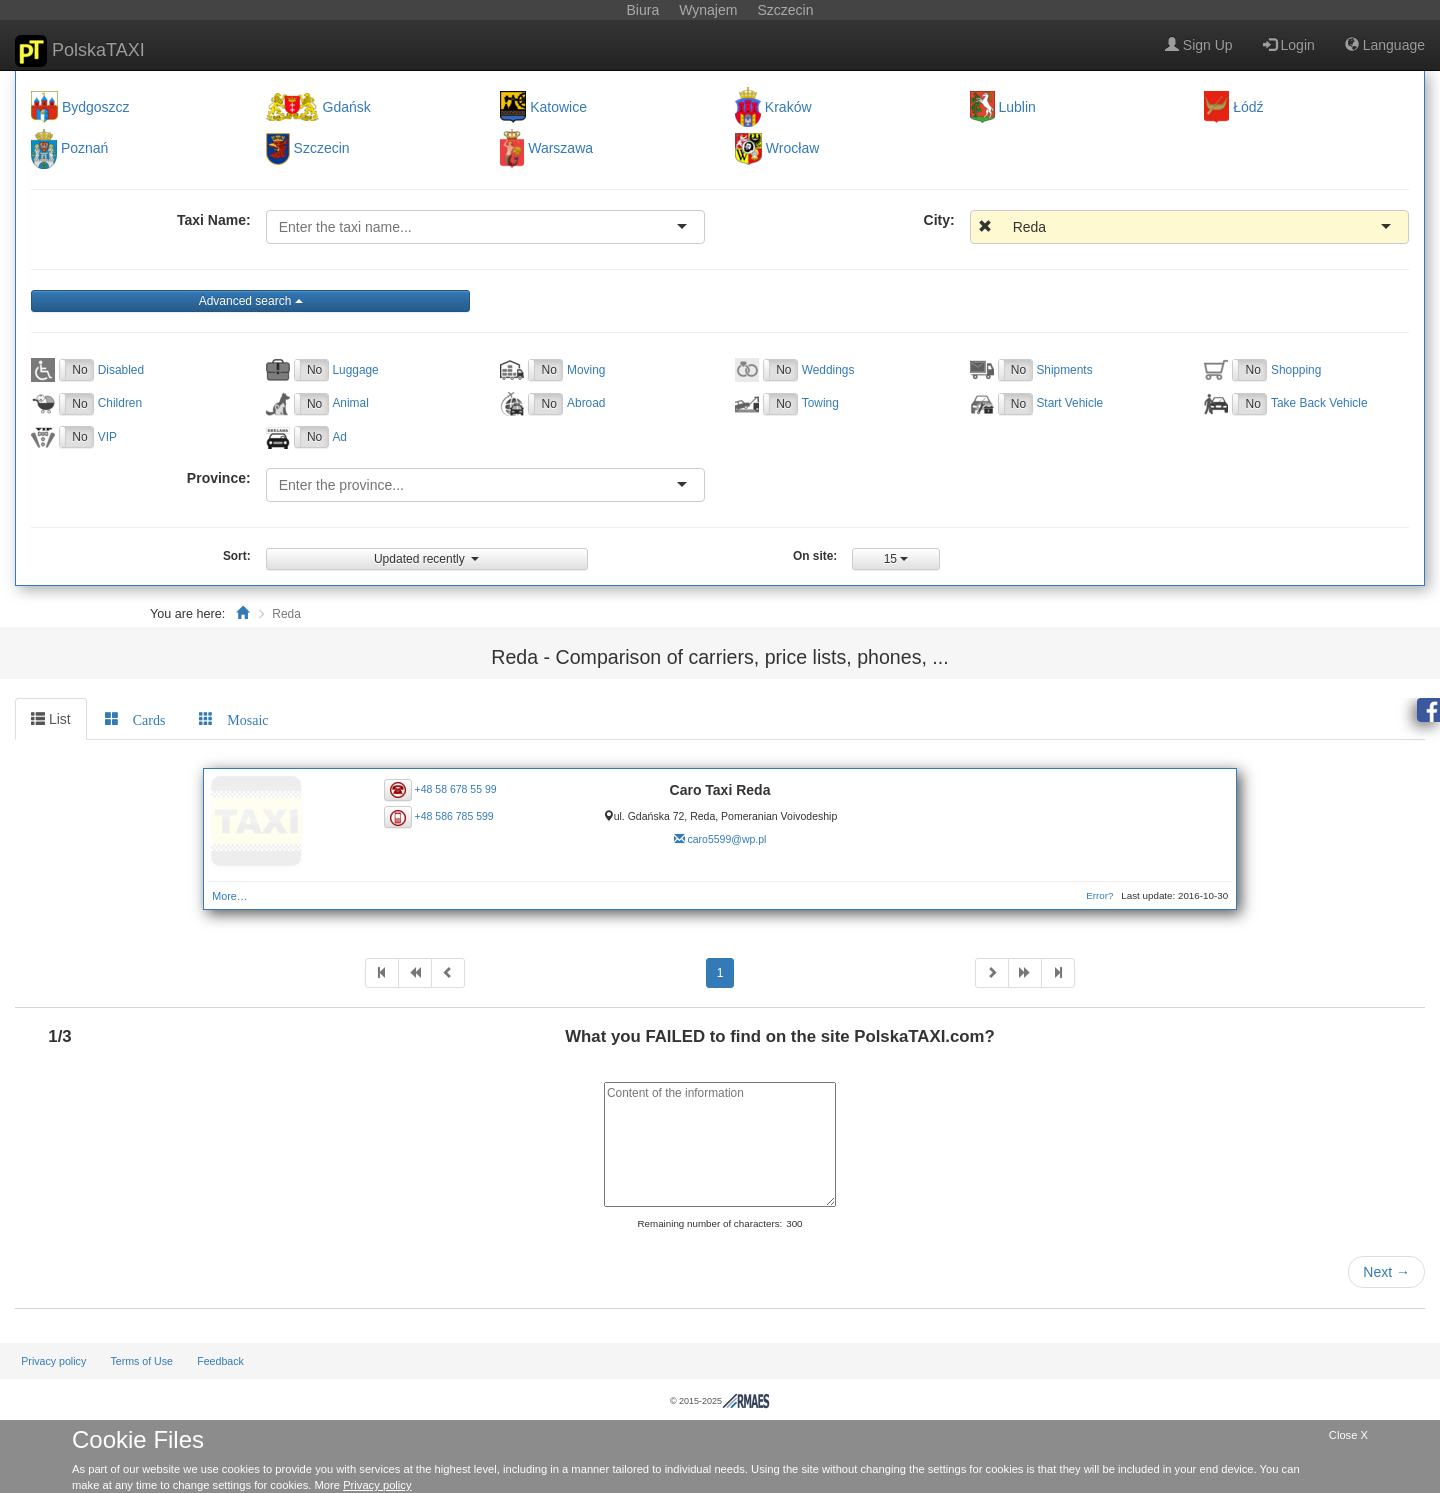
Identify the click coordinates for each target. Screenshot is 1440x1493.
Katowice (558, 107)
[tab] (135, 719)
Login (1289, 45)
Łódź (1248, 107)
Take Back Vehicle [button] (1319, 403)
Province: (219, 478)
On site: (815, 556)
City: (939, 220)
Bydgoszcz (96, 107)
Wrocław (792, 149)
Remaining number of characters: (709, 1223)
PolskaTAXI (80, 51)
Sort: (237, 556)
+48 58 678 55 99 (456, 788)
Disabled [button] (121, 370)
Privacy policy (53, 1361)
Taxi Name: (214, 220)
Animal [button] (350, 403)
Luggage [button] (355, 370)
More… (229, 896)
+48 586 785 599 (454, 816)
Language (1385, 45)
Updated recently (426, 559)
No (79, 370)
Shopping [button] (1296, 370)
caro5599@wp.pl (726, 839)
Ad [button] (339, 437)
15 (896, 559)
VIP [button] (107, 437)
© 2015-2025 (720, 1401)
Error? (1099, 895)
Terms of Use (141, 1361)
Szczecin (322, 149)
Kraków (788, 107)
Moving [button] (586, 370)
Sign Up (1199, 45)
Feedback (220, 1361)
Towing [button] (820, 403)
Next (1386, 1272)
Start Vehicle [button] (1069, 403)
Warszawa (560, 149)
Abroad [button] (586, 403)
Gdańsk (347, 107)
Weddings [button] (828, 370)
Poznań (84, 149)
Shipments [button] (1064, 370)
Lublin (1017, 107)
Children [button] (120, 403)
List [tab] (51, 719)
